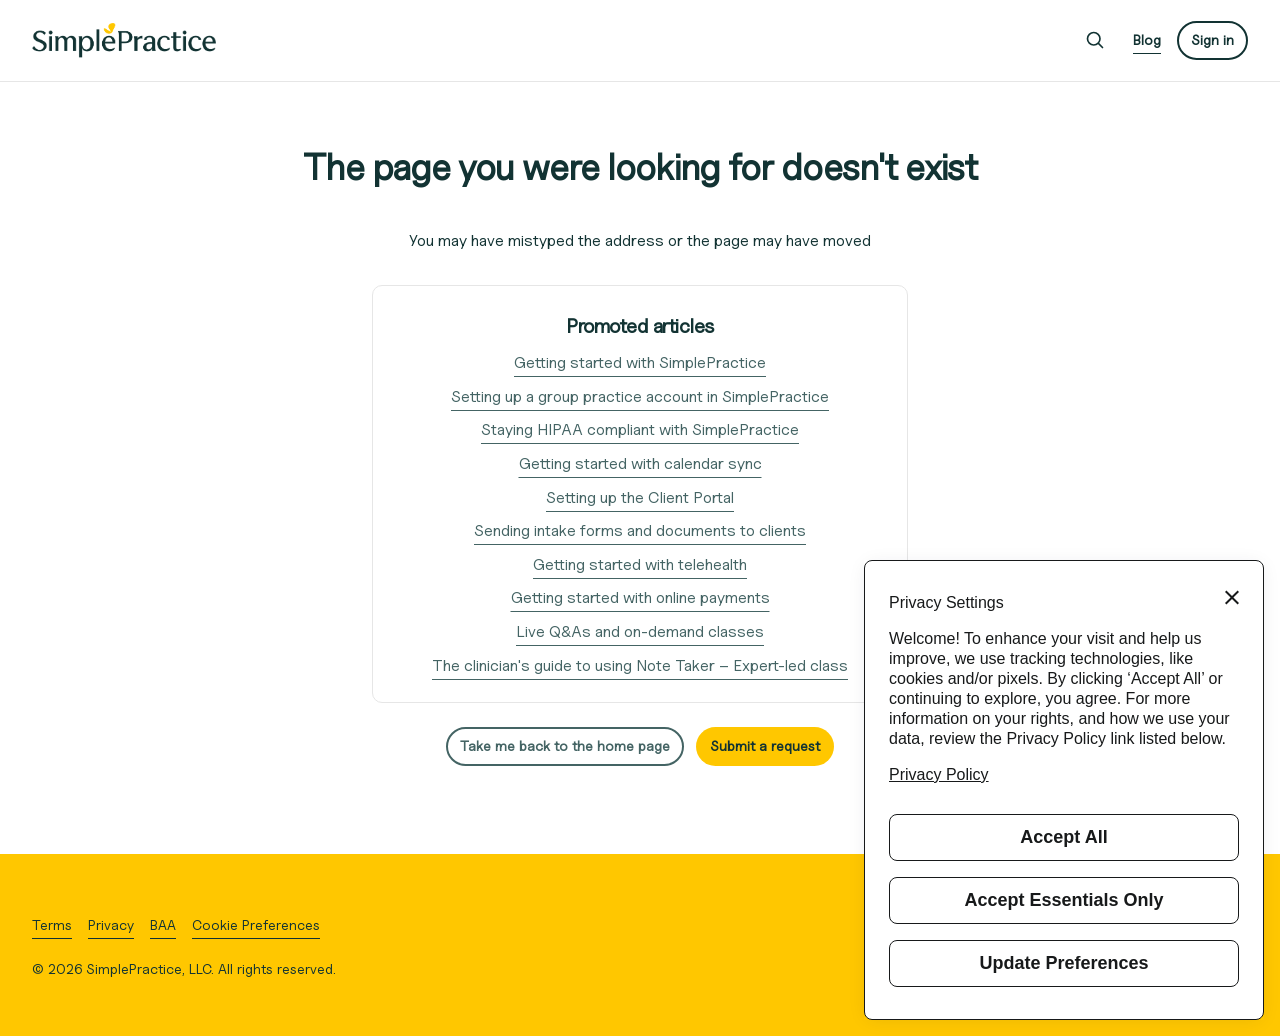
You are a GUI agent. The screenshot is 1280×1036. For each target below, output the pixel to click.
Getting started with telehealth (640, 564)
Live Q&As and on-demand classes (640, 631)
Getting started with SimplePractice (640, 362)
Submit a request (765, 745)
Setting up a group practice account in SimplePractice (640, 396)
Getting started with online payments (640, 597)
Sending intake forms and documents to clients (640, 530)
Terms (52, 924)
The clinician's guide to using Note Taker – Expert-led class (640, 665)
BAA (163, 924)
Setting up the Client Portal (640, 497)
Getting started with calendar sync (640, 463)
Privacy (111, 924)
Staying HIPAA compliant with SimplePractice (640, 429)
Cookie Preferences (256, 924)
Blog (1147, 39)
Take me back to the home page (565, 745)
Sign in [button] (1212, 39)
